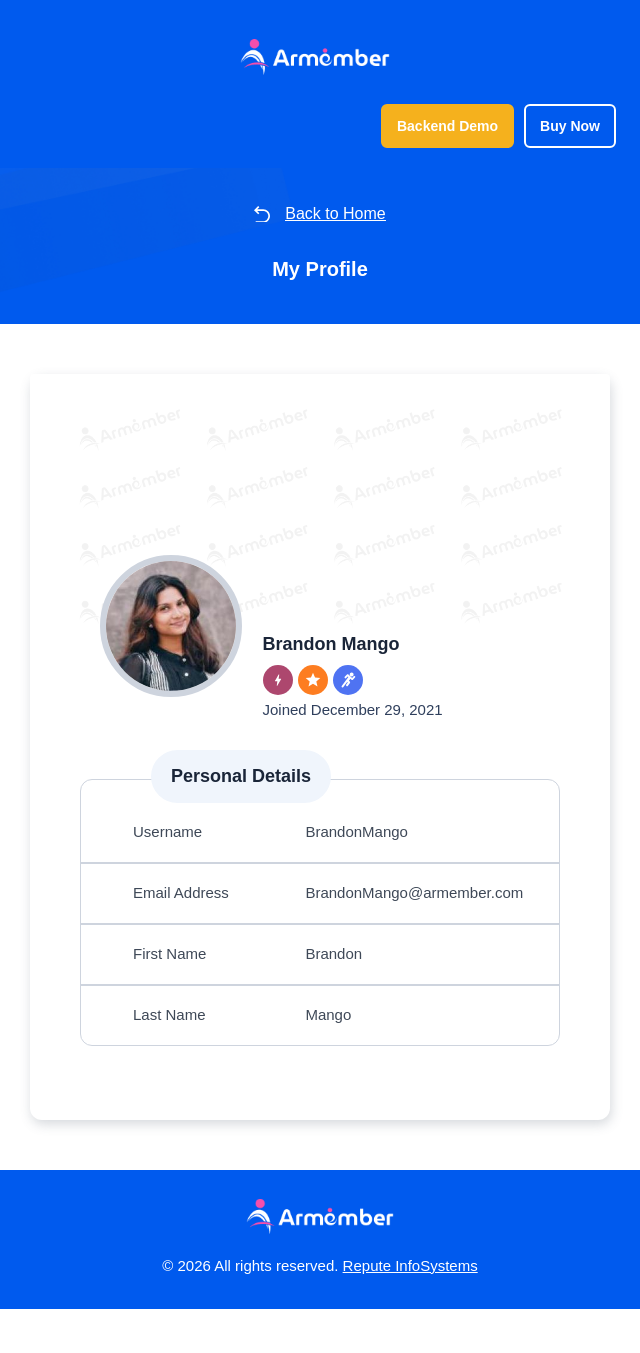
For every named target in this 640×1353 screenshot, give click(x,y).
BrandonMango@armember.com (422, 919)
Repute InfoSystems (424, 1309)
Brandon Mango (339, 647)
